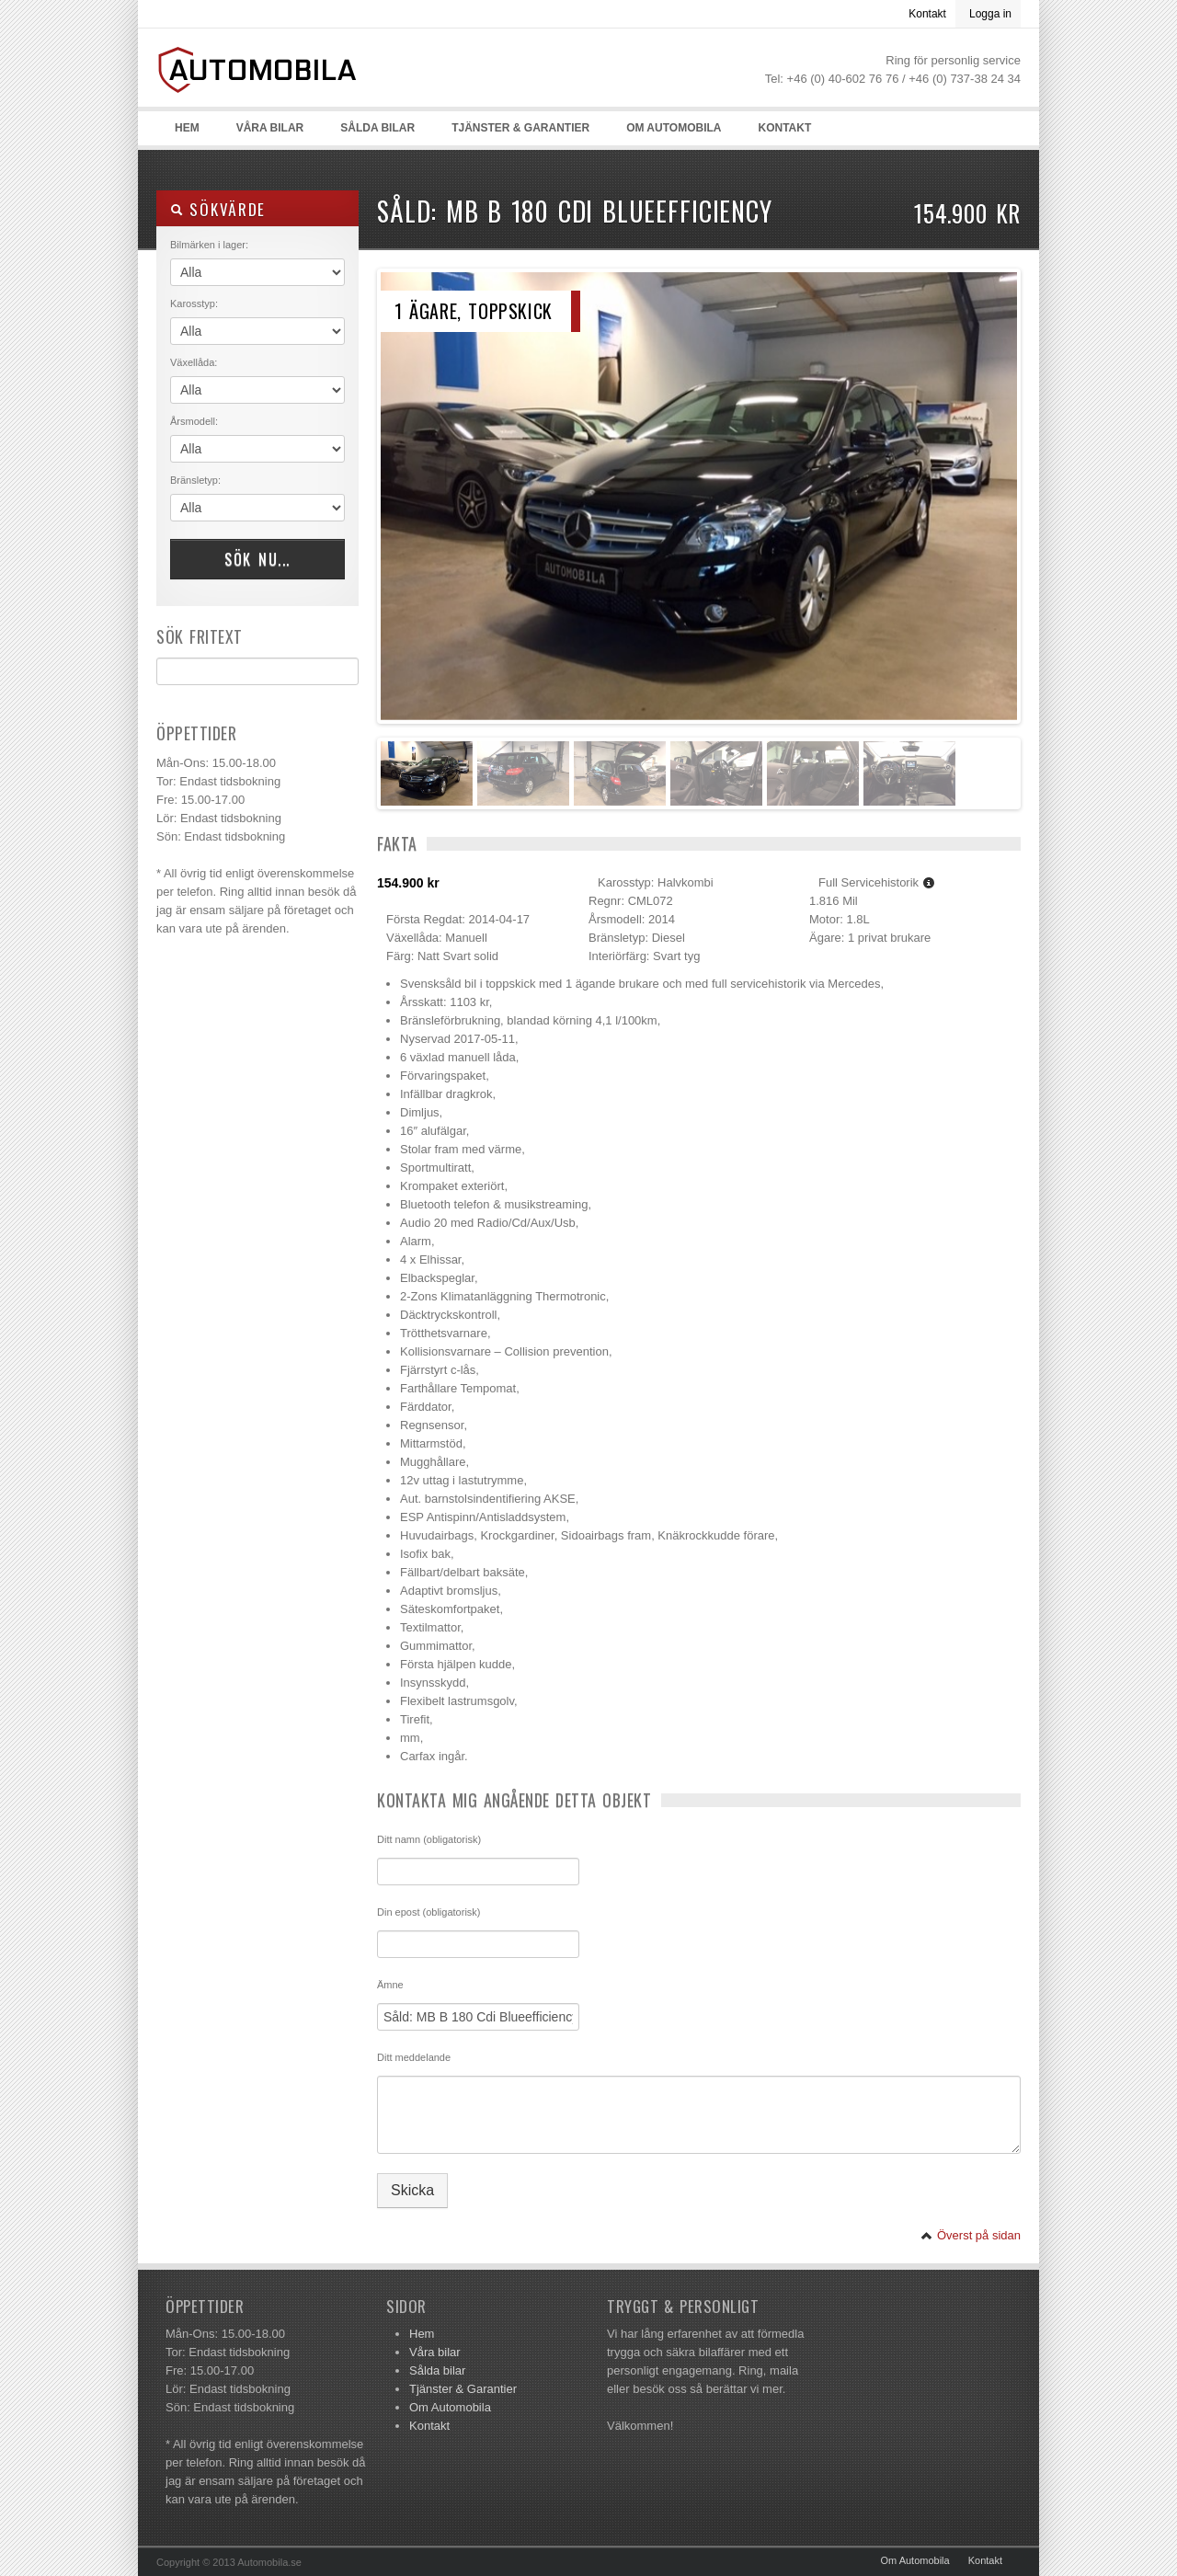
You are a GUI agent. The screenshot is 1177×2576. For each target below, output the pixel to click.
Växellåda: (193, 362)
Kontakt (927, 13)
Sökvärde (218, 209)
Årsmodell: (194, 421)
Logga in (990, 13)
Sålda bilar (377, 127)
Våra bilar (270, 127)
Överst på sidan (970, 2235)
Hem (187, 127)
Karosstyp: (194, 303)
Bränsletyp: (195, 480)
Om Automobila (673, 127)
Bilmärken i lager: (209, 244)
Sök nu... (257, 559)
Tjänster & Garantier (520, 127)
